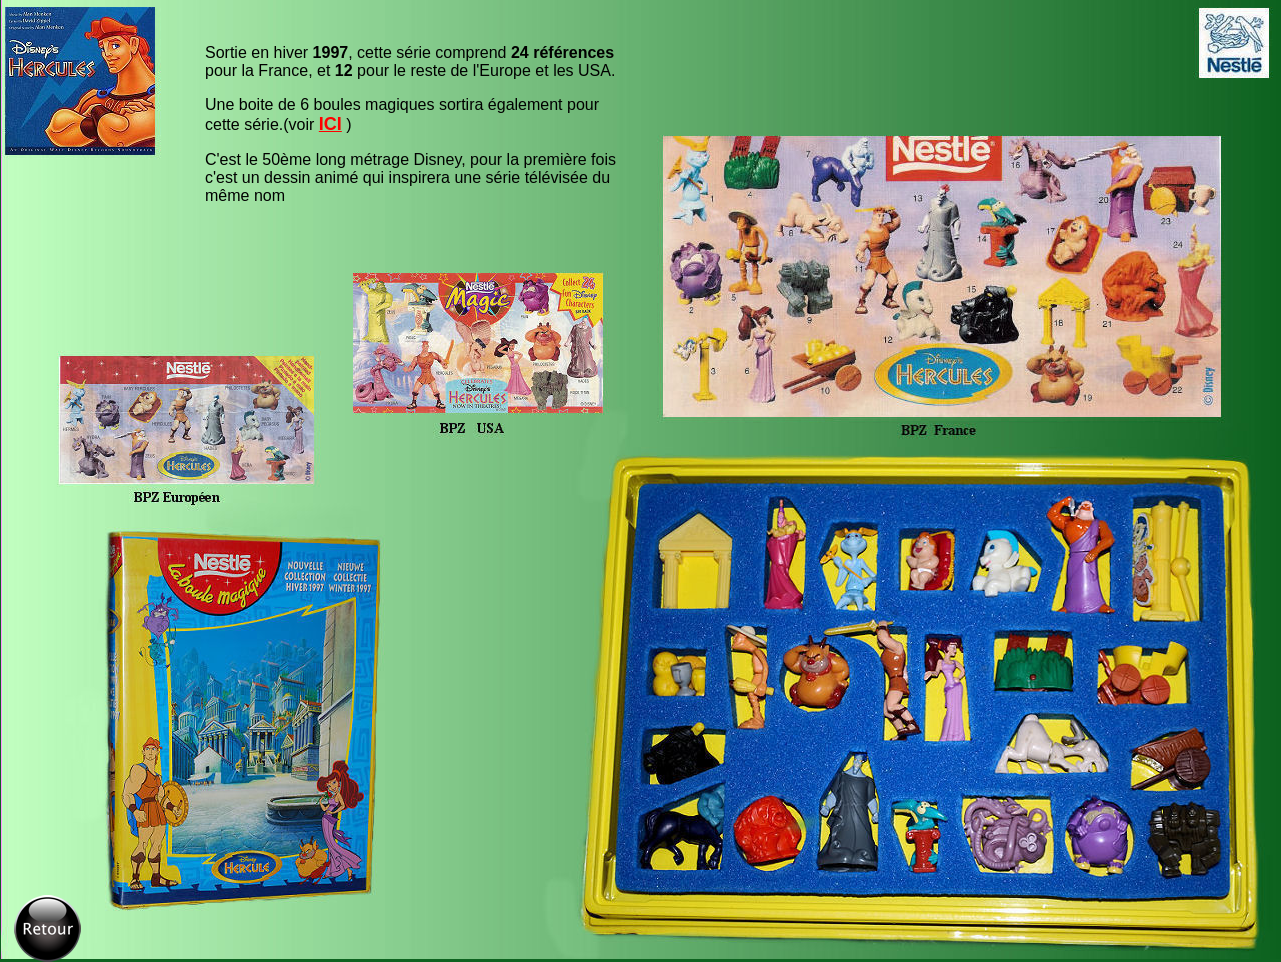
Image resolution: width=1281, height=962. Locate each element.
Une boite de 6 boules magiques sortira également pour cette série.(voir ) (402, 115)
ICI (330, 124)
